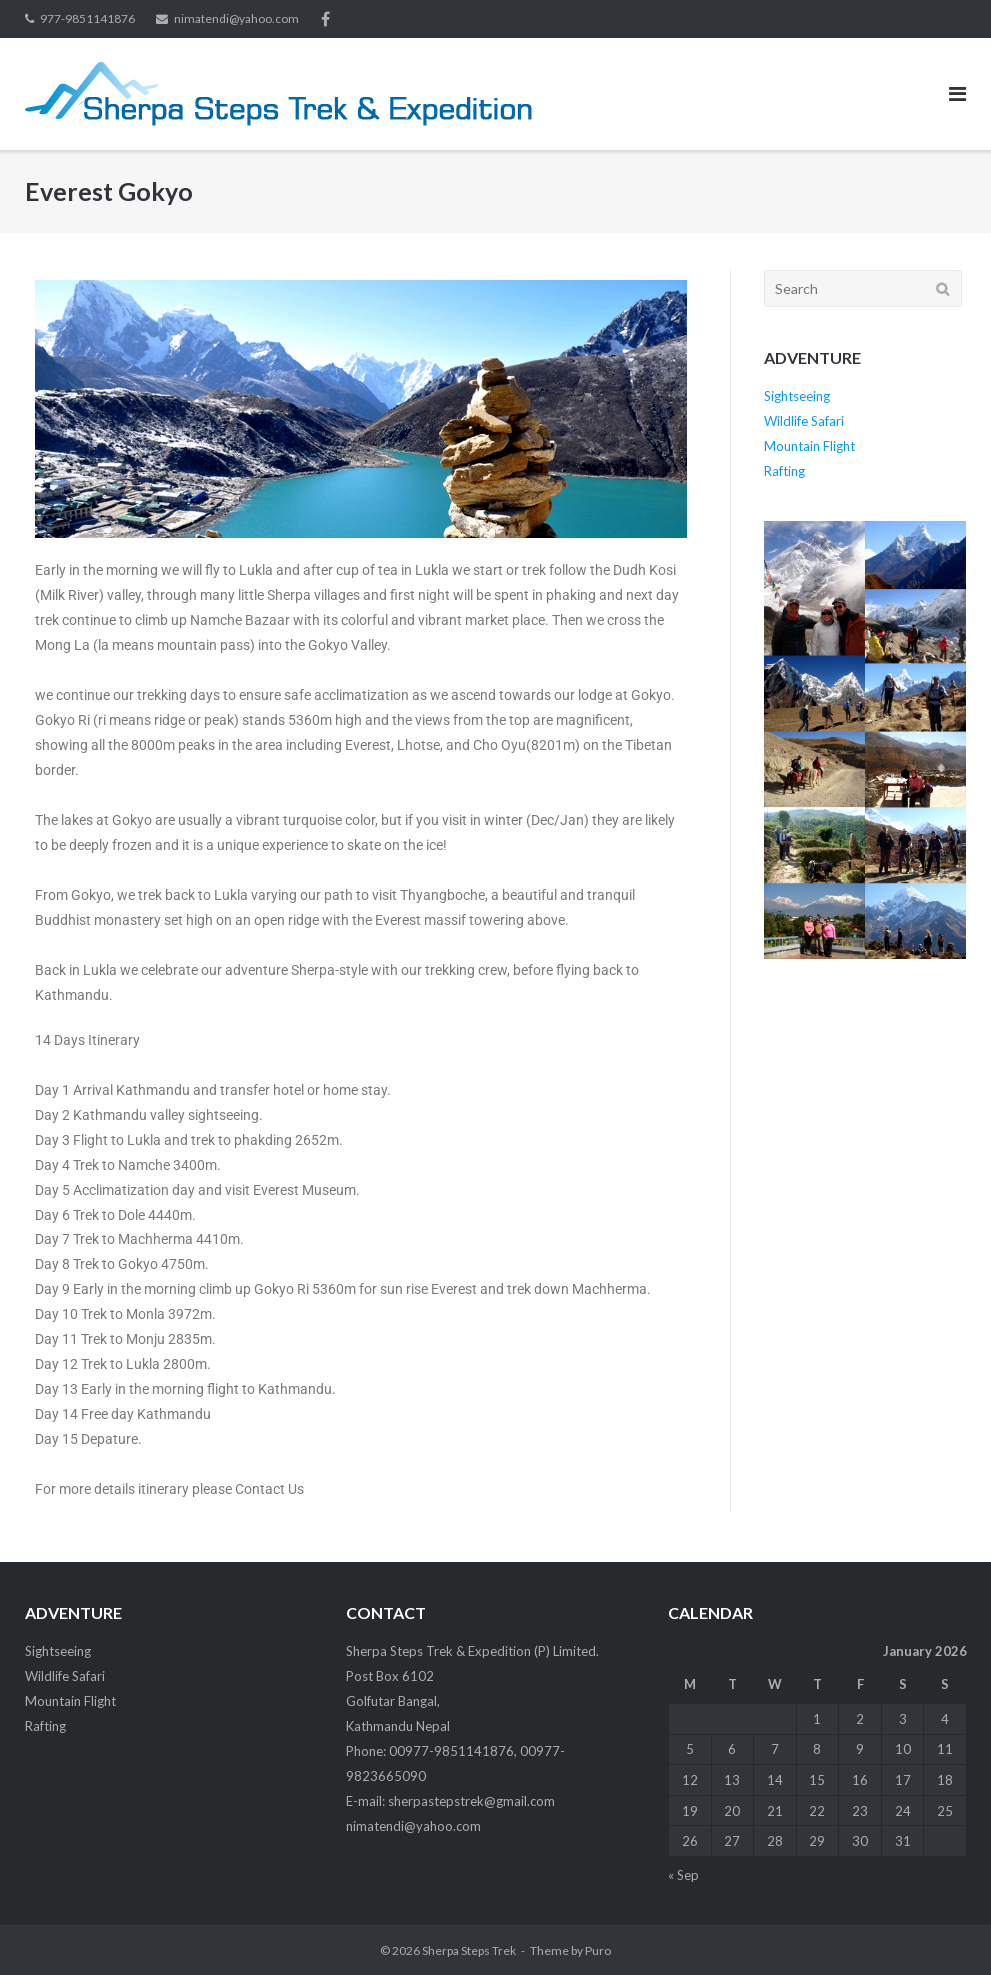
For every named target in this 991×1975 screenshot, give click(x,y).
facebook (325, 19)
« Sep (683, 1875)
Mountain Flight (809, 446)
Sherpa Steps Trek (469, 1950)
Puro (598, 1950)
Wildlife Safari (804, 421)
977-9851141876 (87, 18)
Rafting (784, 471)
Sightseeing (797, 396)
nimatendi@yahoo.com (236, 18)
